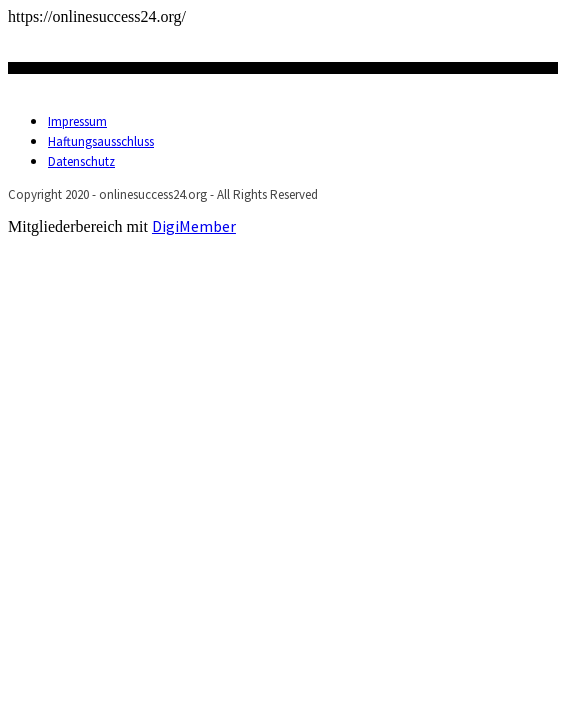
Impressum (77, 121)
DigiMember (194, 226)
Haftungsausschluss (101, 141)
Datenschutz (81, 161)
